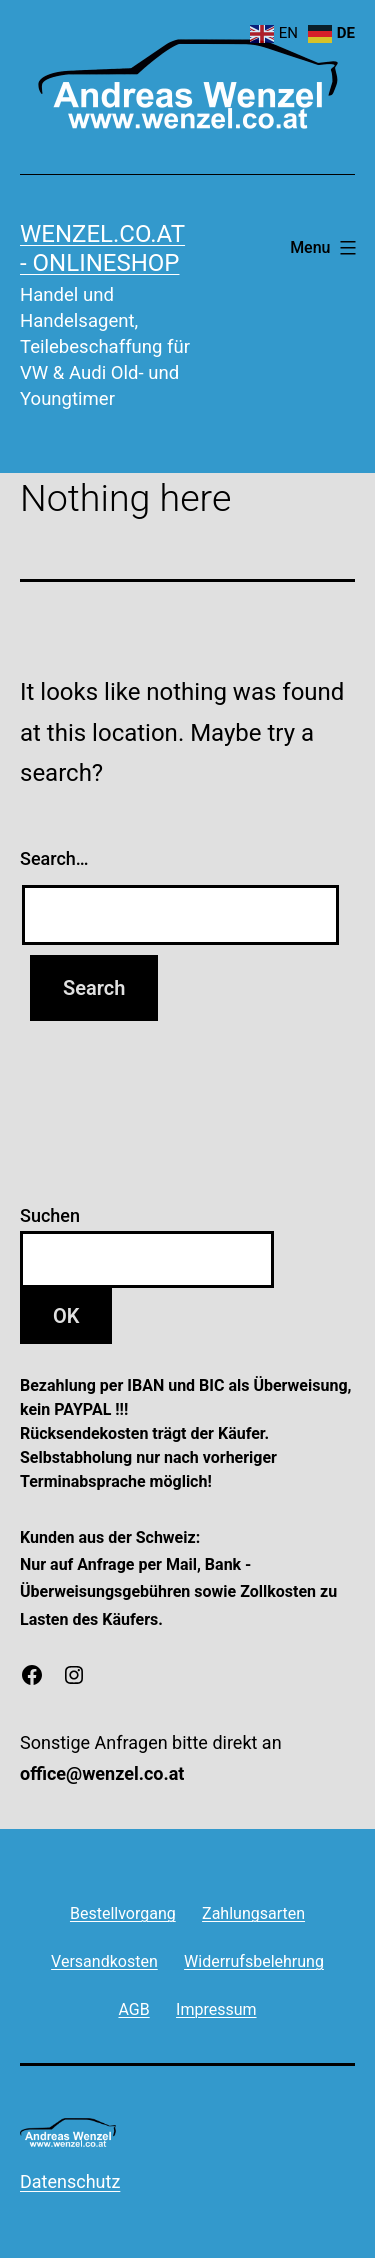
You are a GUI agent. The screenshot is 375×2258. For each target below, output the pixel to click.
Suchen (50, 1215)
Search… (54, 858)
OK (66, 1316)
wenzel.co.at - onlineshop (102, 248)
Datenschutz (70, 2181)
